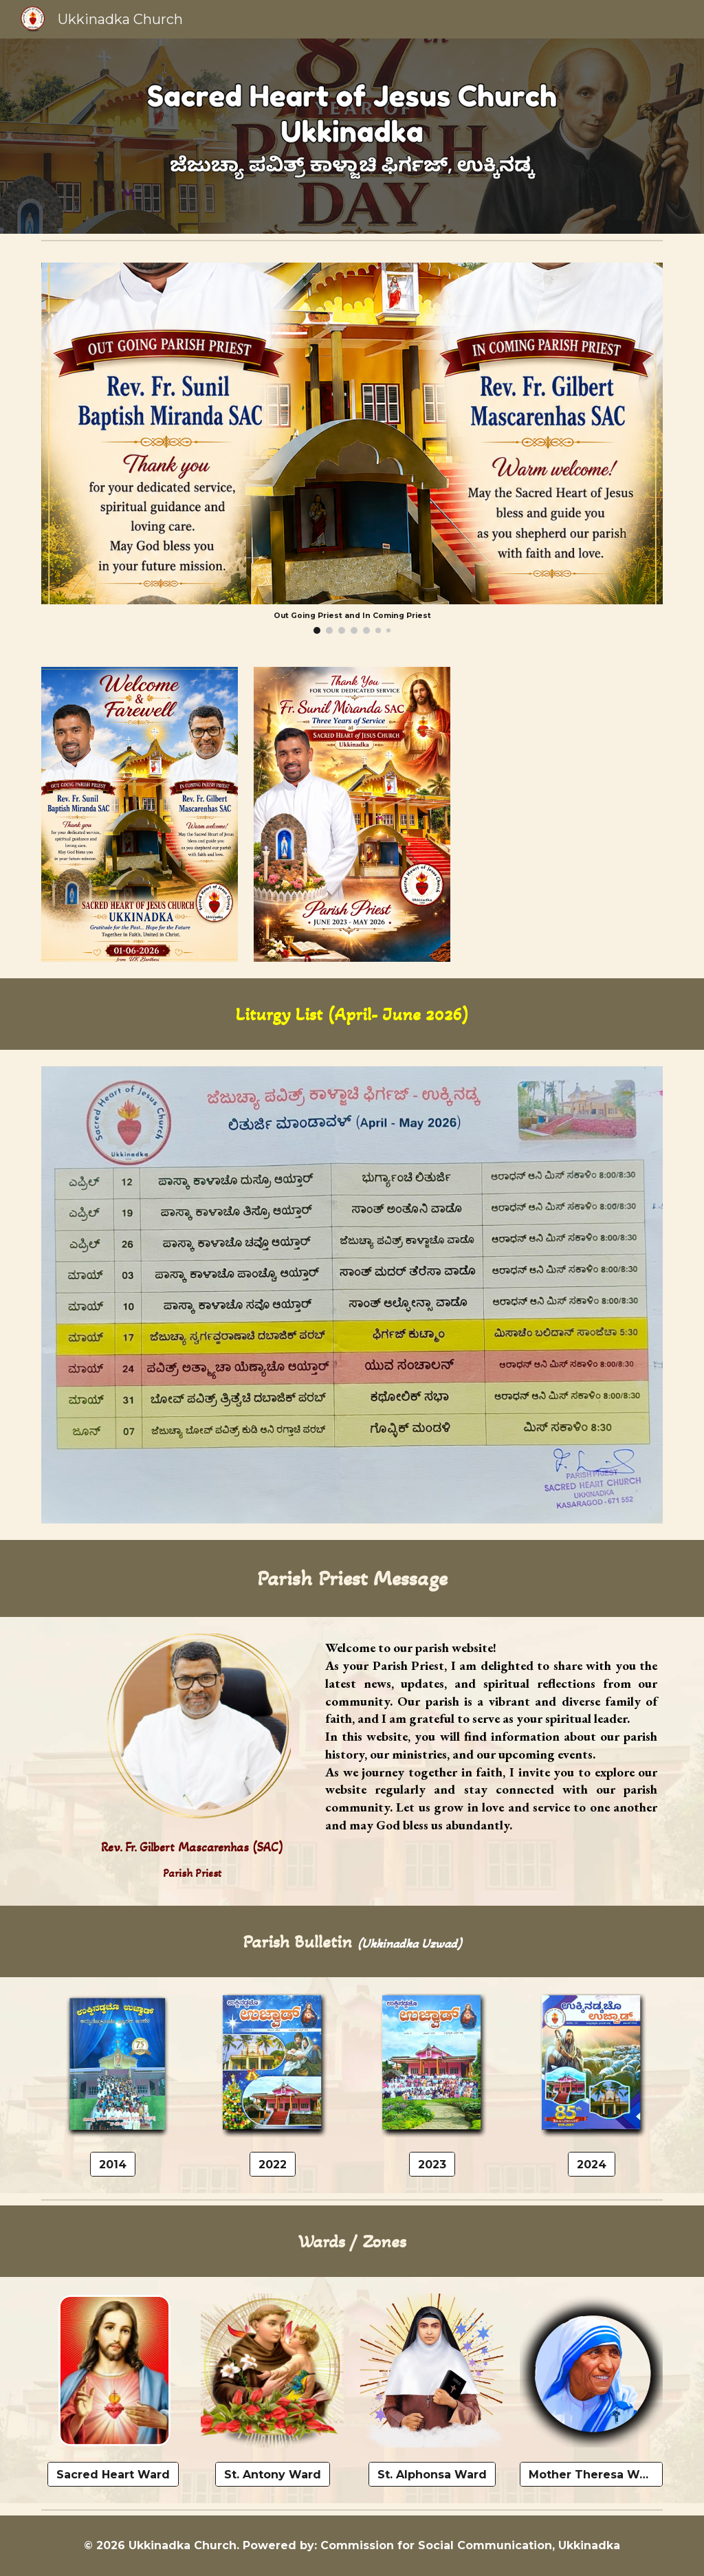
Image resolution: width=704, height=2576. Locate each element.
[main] (352, 1014)
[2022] (272, 2164)
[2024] (592, 2164)
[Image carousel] (352, 448)
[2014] (113, 2164)
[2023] (432, 2164)
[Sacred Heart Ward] (113, 2474)
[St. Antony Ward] (272, 2474)
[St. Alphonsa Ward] (432, 2474)
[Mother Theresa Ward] (591, 2474)
